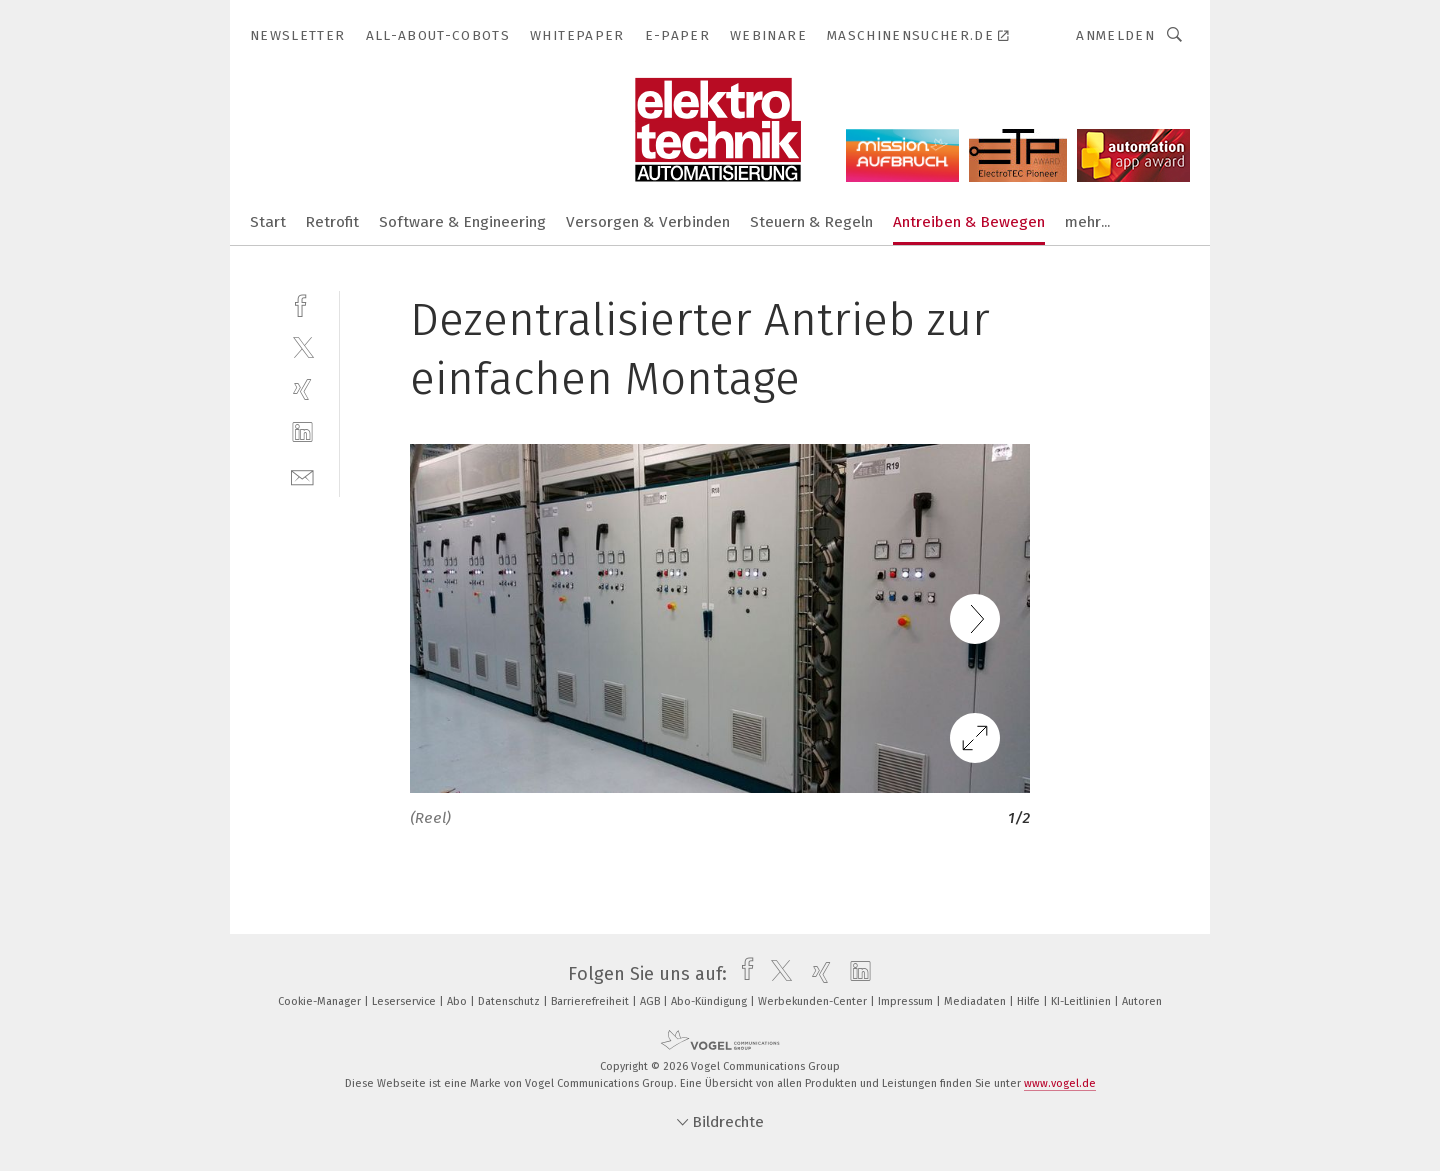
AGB (651, 1001)
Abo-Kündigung (710, 1001)
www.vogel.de (1060, 1083)
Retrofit (332, 222)
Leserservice (405, 1001)
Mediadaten (976, 1001)
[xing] (302, 389)
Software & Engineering (462, 222)
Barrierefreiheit (591, 1001)
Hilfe (1030, 1001)
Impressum (907, 1001)
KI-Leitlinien (1082, 1001)
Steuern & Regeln (811, 222)
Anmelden (1115, 35)
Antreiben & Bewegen (969, 222)
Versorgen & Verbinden (648, 222)
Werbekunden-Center (814, 1001)
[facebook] (302, 303)
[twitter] (302, 346)
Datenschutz (510, 1001)
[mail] (302, 475)
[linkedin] (302, 432)
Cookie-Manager (321, 1001)
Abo (458, 1001)
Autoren (1142, 1001)
